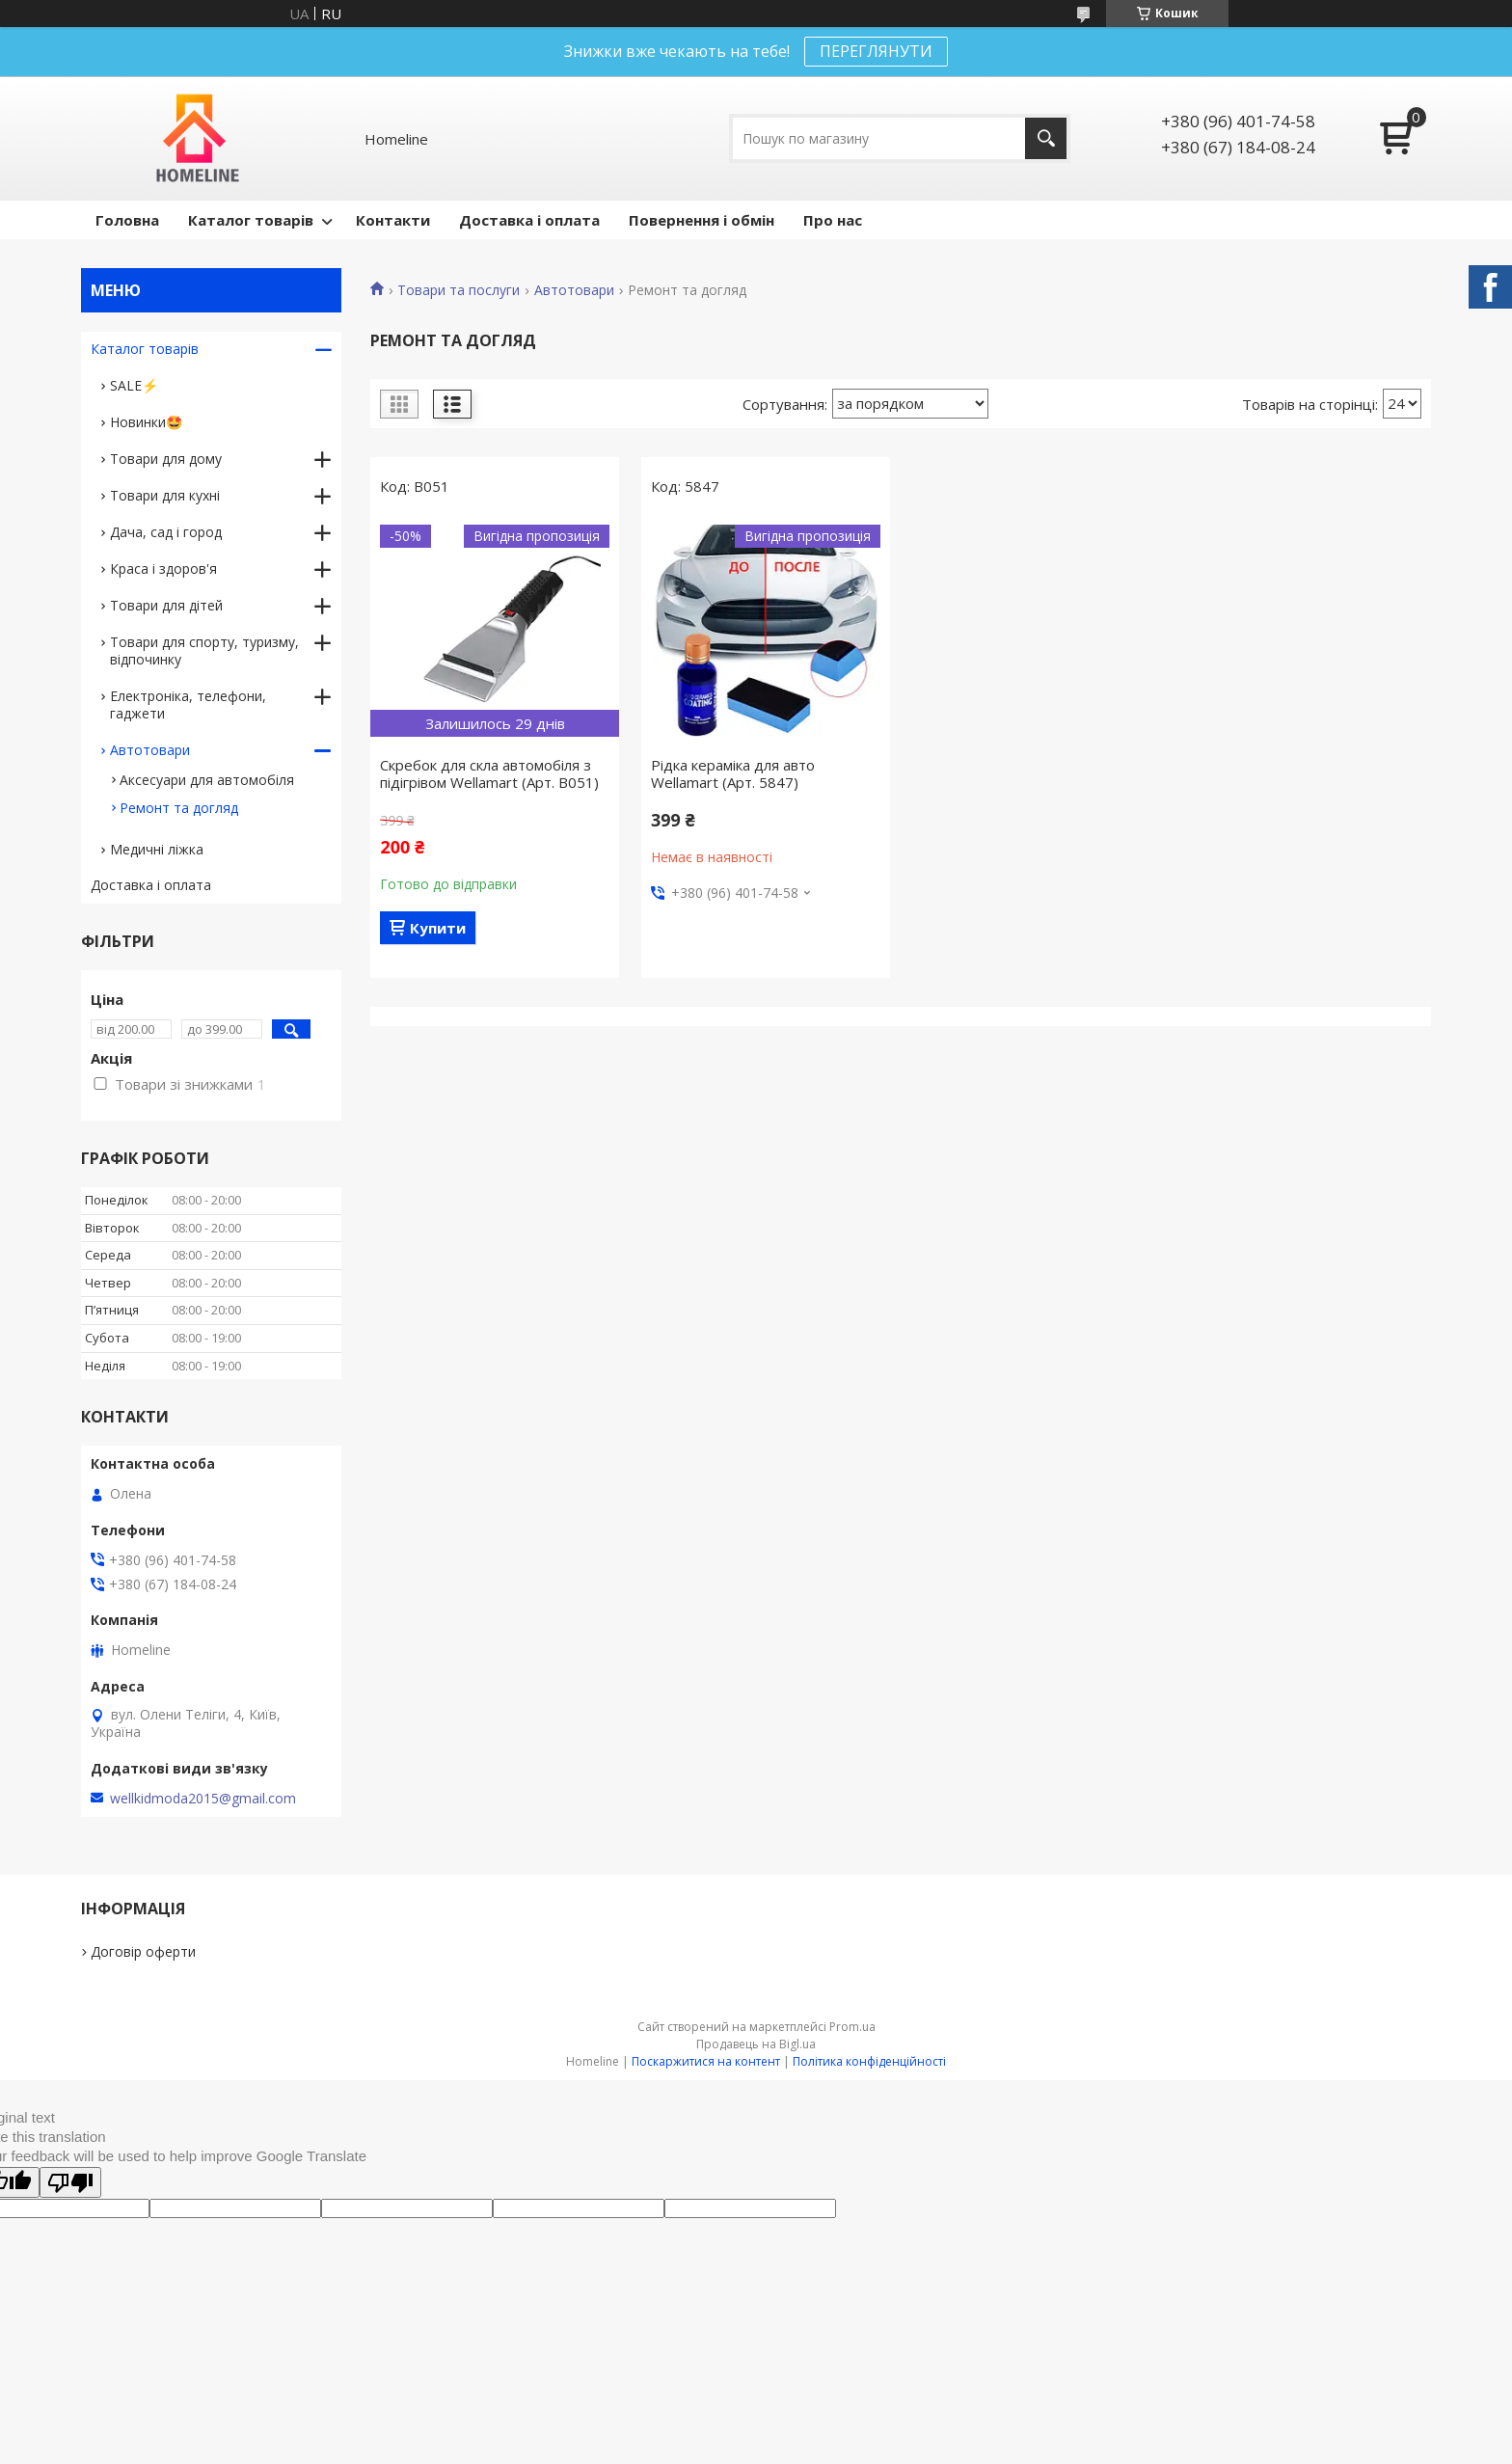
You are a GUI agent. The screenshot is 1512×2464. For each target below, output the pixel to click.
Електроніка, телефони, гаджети (188, 704)
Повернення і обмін (701, 220)
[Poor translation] (70, 2182)
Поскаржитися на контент (706, 2061)
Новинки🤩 (146, 422)
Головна (127, 220)
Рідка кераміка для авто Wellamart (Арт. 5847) (733, 773)
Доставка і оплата (529, 220)
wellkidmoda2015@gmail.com (203, 1798)
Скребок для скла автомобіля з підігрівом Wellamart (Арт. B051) (489, 773)
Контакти (393, 220)
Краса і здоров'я (163, 568)
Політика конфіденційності (869, 2061)
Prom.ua (852, 2026)
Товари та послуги (458, 290)
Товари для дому (166, 458)
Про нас (832, 220)
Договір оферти (143, 1951)
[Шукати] (1045, 138)
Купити (438, 927)
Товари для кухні (165, 495)
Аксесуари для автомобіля (207, 780)
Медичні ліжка (156, 849)
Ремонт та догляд (179, 808)
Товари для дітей (166, 605)
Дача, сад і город (166, 532)
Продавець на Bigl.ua (756, 2044)
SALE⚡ (134, 385)
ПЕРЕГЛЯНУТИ (876, 51)
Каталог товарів (250, 220)
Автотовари (574, 290)
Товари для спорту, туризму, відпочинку (204, 650)
